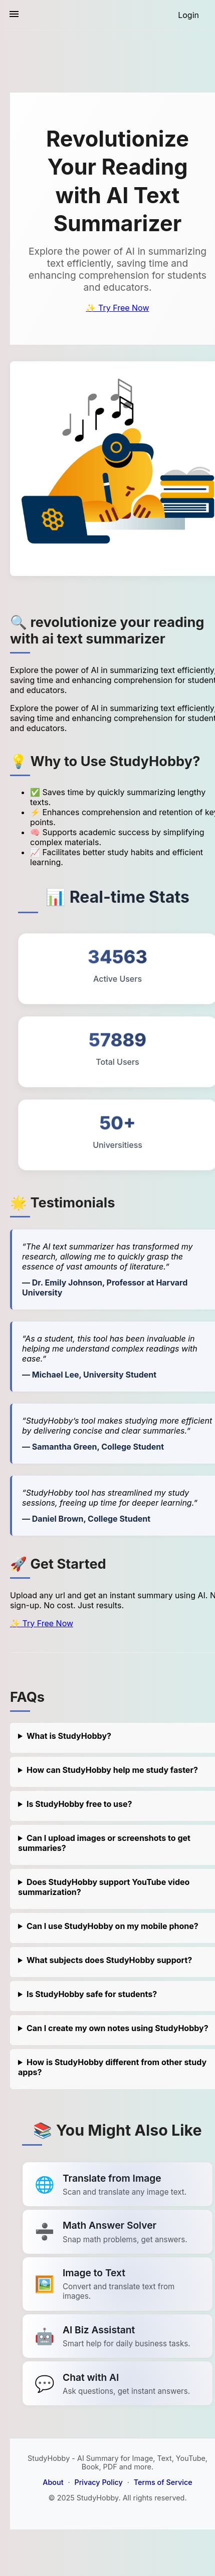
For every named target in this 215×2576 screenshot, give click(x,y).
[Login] (188, 15)
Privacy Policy (98, 2482)
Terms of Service (163, 2482)
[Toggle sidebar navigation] (14, 15)
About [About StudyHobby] (53, 2482)
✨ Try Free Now (117, 308)
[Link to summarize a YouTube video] (117, 2184)
